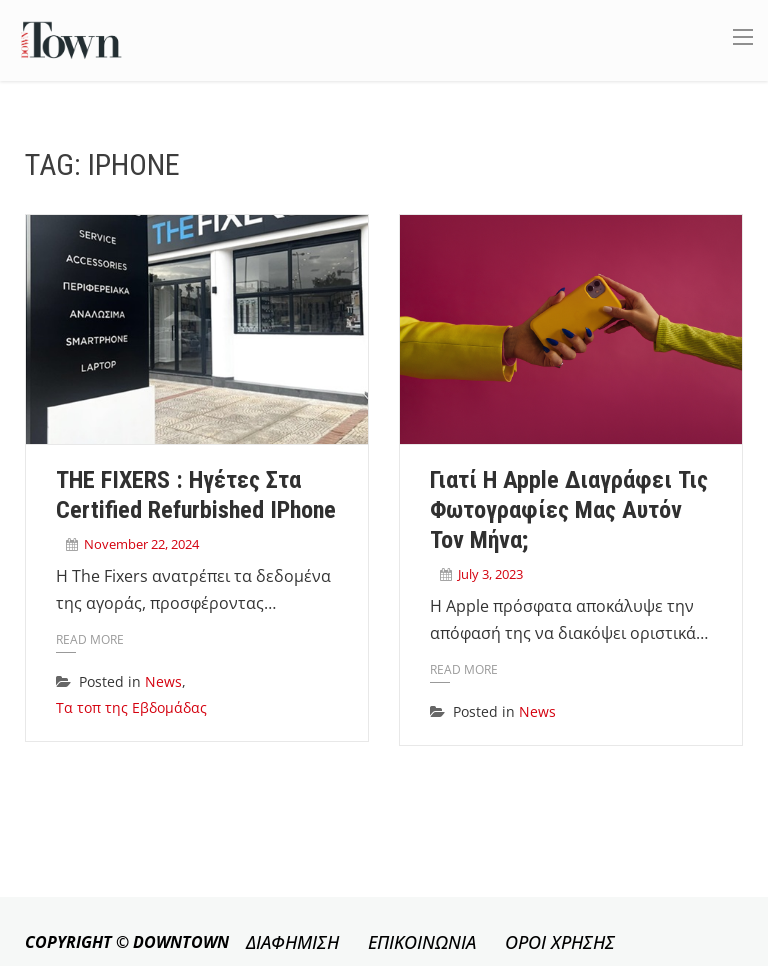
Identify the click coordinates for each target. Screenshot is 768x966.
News (163, 681)
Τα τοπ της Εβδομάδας (131, 707)
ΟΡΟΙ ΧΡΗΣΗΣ (560, 942)
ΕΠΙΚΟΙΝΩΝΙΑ (422, 942)
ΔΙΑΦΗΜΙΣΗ (292, 942)
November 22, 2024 (141, 544)
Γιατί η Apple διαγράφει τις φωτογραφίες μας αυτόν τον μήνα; (569, 510)
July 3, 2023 (490, 574)
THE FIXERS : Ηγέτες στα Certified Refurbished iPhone (196, 495)
